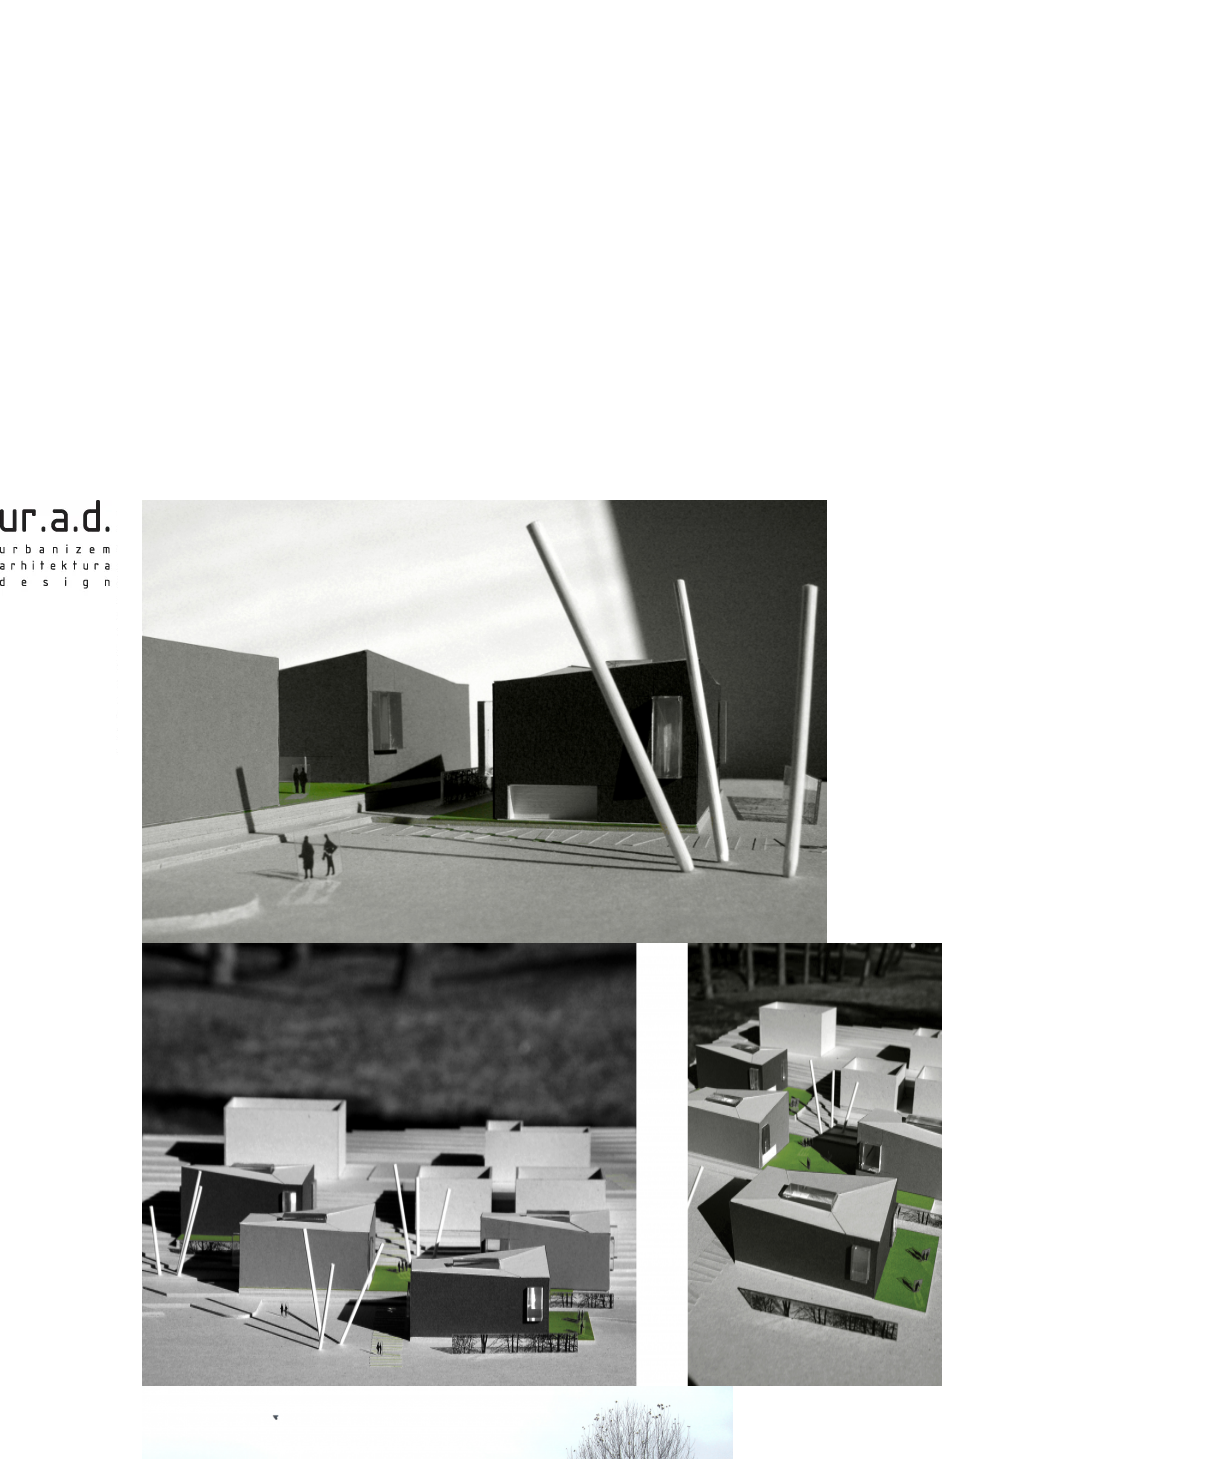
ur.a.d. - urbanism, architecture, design (59, 630)
